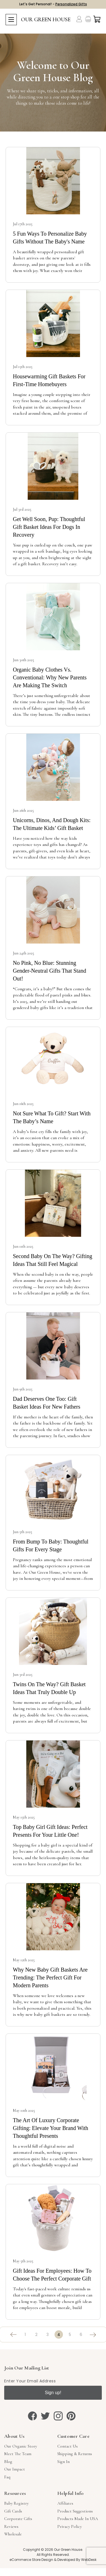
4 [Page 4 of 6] (58, 2334)
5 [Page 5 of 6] (70, 2334)
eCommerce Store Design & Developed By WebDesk (53, 2559)
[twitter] (45, 2415)
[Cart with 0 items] (96, 19)
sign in (63, 2461)
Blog (8, 2461)
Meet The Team (17, 2453)
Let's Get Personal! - (53, 4)
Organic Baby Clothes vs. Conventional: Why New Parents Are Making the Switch (49, 677)
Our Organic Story (20, 2446)
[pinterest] (71, 2415)
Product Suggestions (75, 2511)
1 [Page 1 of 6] (25, 2334)
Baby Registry (16, 2503)
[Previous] (14, 2334)
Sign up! (53, 2392)
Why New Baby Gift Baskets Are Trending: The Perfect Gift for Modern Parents (50, 1977)
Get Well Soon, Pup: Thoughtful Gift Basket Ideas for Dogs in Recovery (49, 527)
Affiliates (65, 2503)
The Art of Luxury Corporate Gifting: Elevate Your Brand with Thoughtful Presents (50, 2128)
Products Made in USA (77, 2518)
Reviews (11, 2526)
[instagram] (58, 2415)
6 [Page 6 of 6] (81, 2334)
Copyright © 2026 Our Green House (52, 2549)
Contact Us (67, 2446)
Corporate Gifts (18, 2518)
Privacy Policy (69, 2526)
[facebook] (32, 2415)
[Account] (79, 19)
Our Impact (14, 2469)
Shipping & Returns (74, 2453)
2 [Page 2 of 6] (36, 2334)
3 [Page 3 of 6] (47, 2334)
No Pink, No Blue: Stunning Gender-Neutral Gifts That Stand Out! (49, 971)
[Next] (92, 2334)
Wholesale (13, 2534)
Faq (7, 2476)
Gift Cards (13, 2511)
